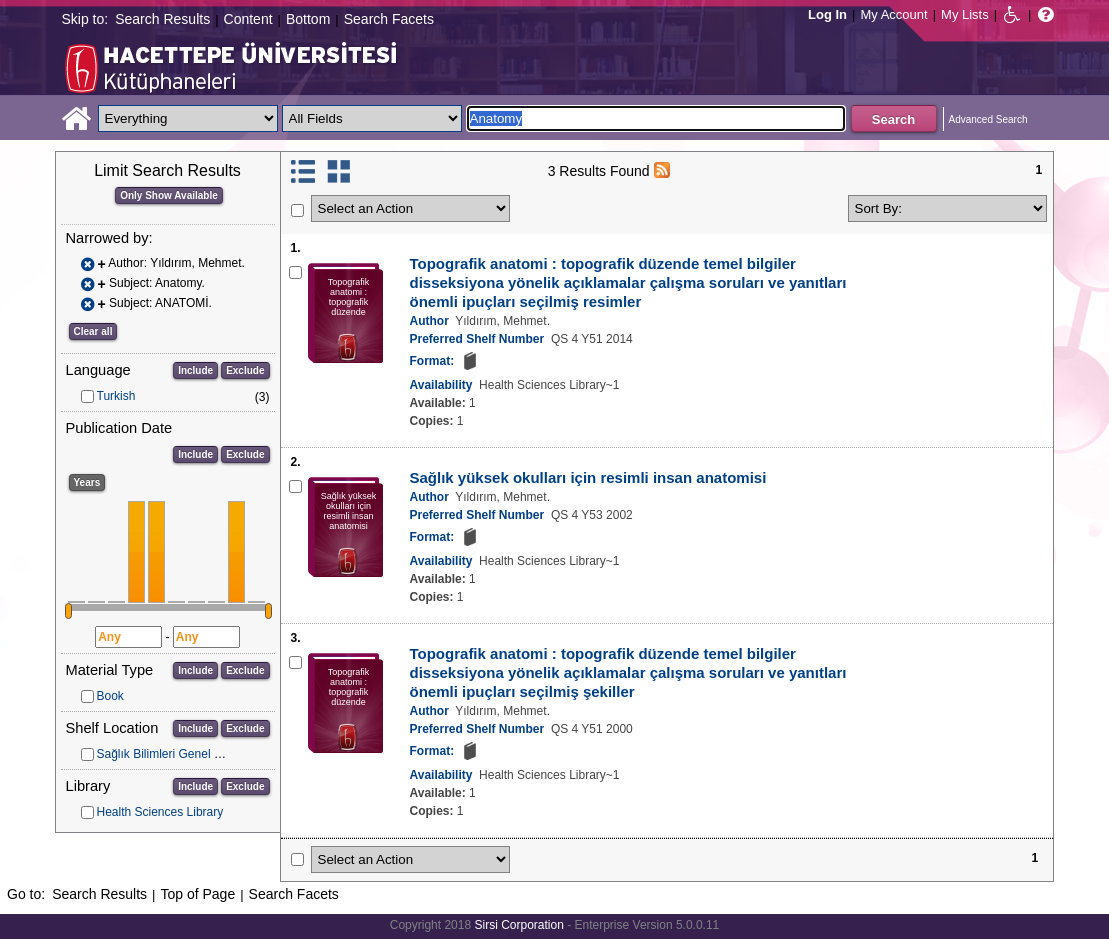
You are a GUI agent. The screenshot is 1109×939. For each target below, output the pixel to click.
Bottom (308, 19)
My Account (893, 14)
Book (110, 696)
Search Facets (389, 19)
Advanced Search (988, 119)
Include (195, 370)
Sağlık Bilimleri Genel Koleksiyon (184, 754)
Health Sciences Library (160, 812)
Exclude (245, 370)
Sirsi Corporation (518, 925)
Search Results (162, 19)
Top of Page (197, 894)
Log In (827, 14)
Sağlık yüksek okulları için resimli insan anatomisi (588, 477)
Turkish (116, 396)
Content (248, 19)
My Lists (965, 14)
